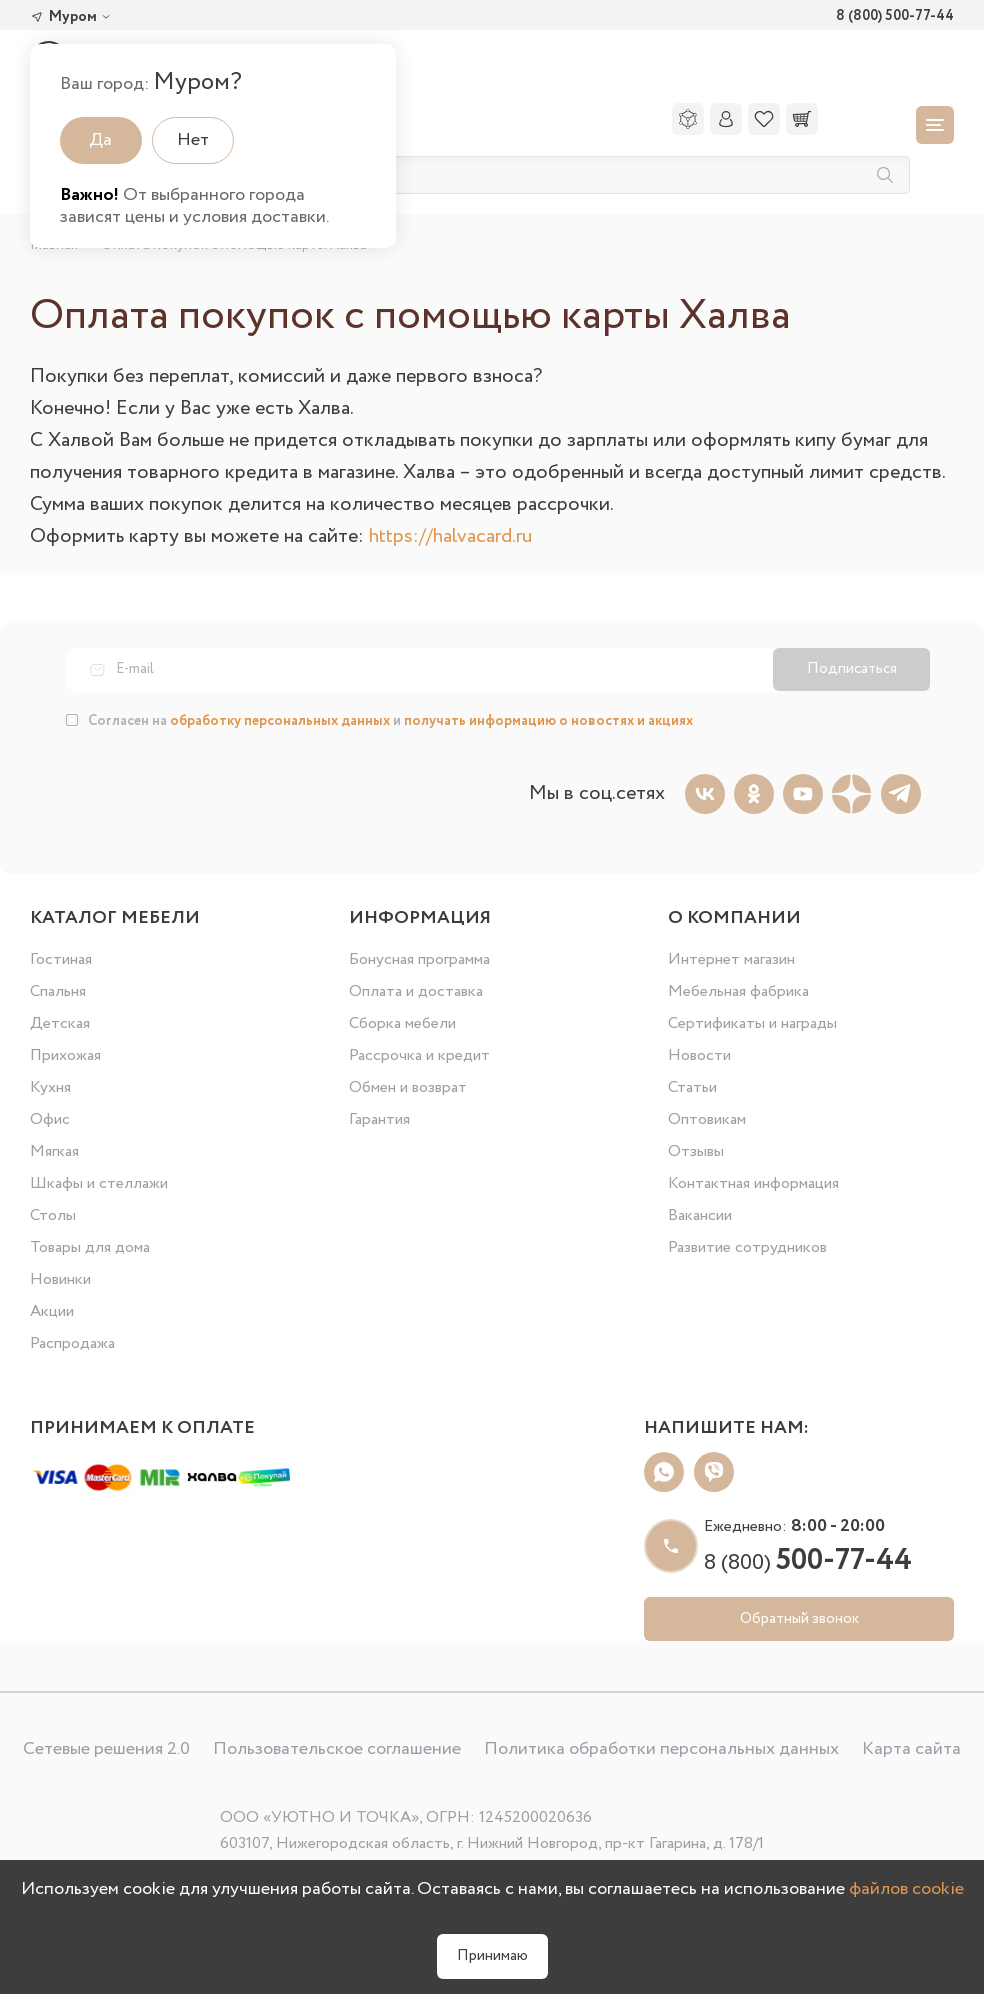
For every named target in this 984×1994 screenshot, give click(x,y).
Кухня (50, 1087)
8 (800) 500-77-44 (895, 16)
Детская (60, 1023)
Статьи (692, 1087)
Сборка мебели (402, 1023)
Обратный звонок (799, 1619)
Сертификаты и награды (752, 1023)
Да (101, 140)
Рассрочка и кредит (419, 1055)
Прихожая (65, 1055)
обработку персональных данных (280, 721)
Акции (52, 1311)
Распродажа (72, 1343)
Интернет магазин (731, 959)
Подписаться (852, 669)
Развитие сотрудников (747, 1247)
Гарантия (379, 1119)
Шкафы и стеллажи (99, 1183)
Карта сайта (911, 1749)
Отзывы (696, 1151)
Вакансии (700, 1215)
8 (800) (808, 1563)
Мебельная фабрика (738, 991)
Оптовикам (707, 1119)
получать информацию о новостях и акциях (548, 721)
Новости (699, 1055)
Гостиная (61, 959)
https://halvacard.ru (450, 536)
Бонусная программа (419, 959)
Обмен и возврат (408, 1087)
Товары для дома (90, 1247)
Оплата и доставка (416, 991)
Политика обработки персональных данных (661, 1749)
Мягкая (54, 1151)
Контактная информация (753, 1183)
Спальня (58, 991)
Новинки (60, 1279)
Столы (53, 1215)
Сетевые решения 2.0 (106, 1749)
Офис (50, 1119)
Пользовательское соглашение (337, 1749)
